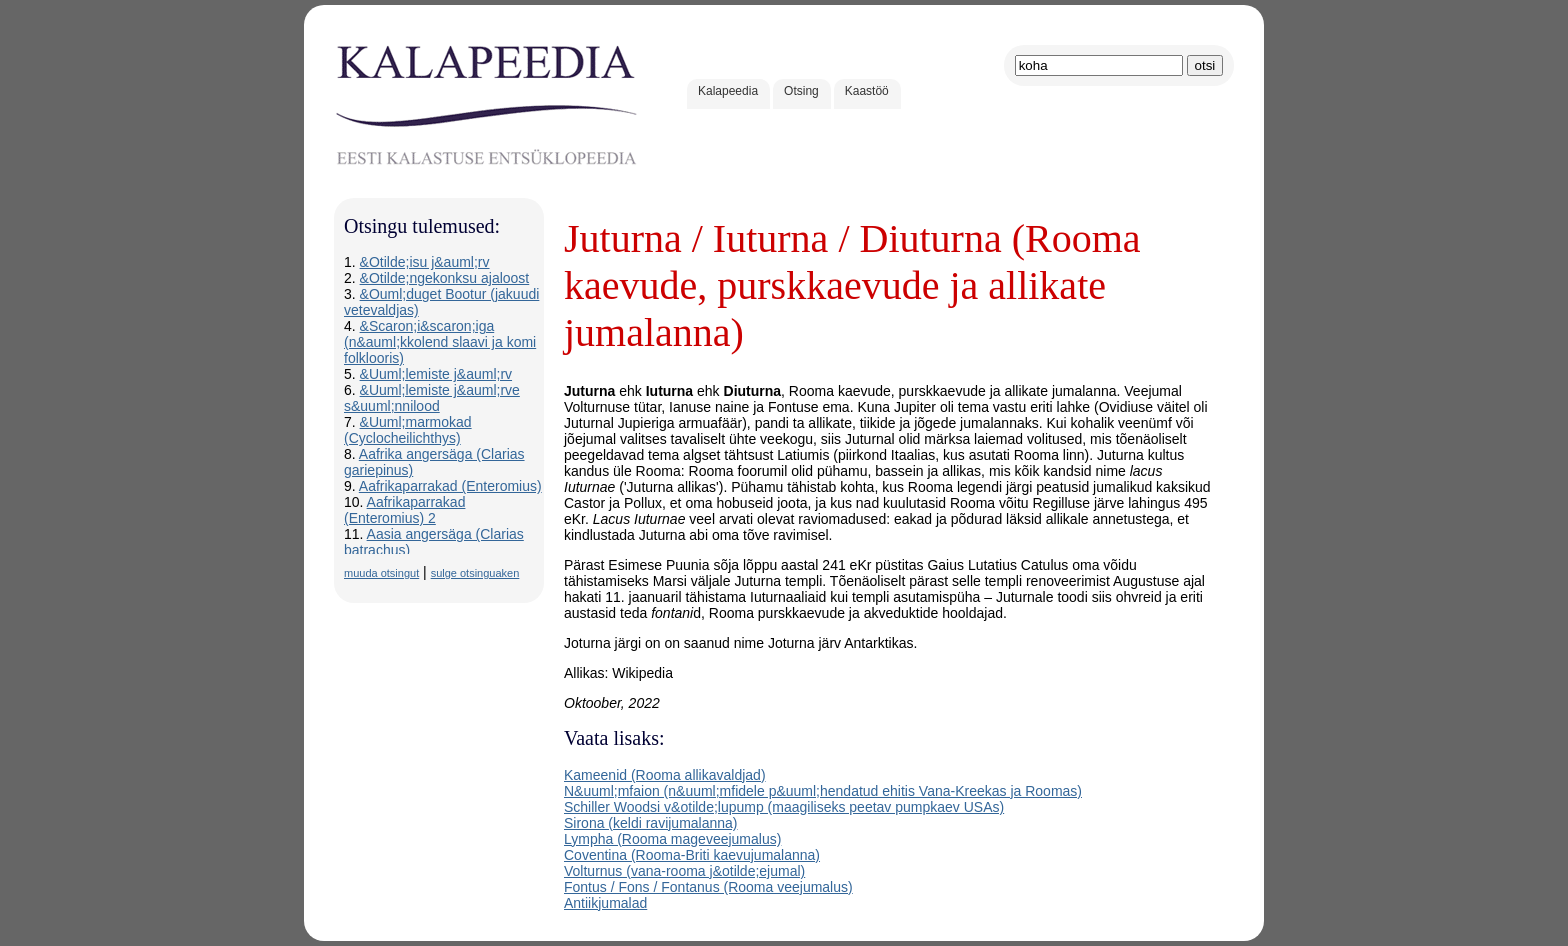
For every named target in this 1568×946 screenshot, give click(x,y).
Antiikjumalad (605, 903)
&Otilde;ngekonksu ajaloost (445, 278)
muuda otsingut (381, 573)
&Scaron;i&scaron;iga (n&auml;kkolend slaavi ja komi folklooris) (440, 342)
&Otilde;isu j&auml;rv (425, 262)
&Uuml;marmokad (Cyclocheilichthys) (408, 430)
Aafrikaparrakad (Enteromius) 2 (404, 510)
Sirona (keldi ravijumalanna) (651, 823)
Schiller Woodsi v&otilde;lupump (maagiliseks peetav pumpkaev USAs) (784, 807)
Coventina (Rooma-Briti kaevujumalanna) (692, 855)
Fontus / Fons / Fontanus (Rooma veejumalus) (708, 887)
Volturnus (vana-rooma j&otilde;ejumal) (684, 871)
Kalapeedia (728, 91)
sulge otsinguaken (475, 573)
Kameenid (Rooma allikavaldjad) (665, 775)
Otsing (801, 91)
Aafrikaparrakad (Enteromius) (450, 486)
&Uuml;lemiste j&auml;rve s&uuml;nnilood (432, 398)
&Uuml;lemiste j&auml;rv (436, 374)
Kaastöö (867, 91)
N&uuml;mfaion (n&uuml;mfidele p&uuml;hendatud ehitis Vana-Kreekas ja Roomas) (823, 791)
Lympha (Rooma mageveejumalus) (672, 839)
